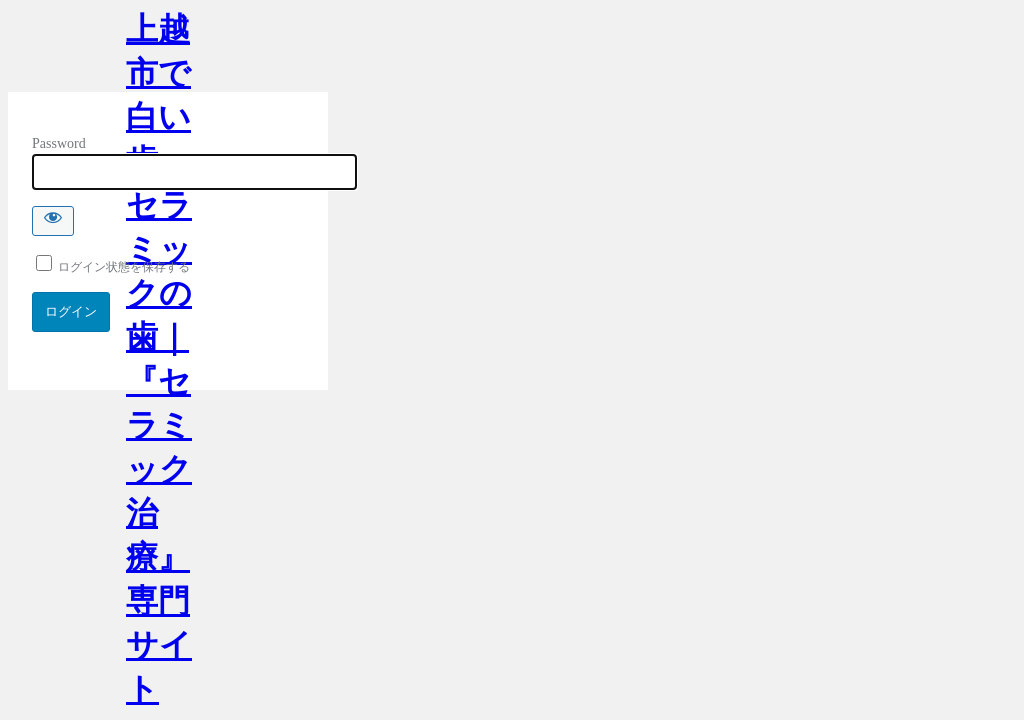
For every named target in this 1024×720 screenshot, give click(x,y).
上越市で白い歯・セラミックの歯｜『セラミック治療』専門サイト (159, 51)
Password (59, 143)
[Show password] (53, 221)
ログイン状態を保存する (113, 267)
